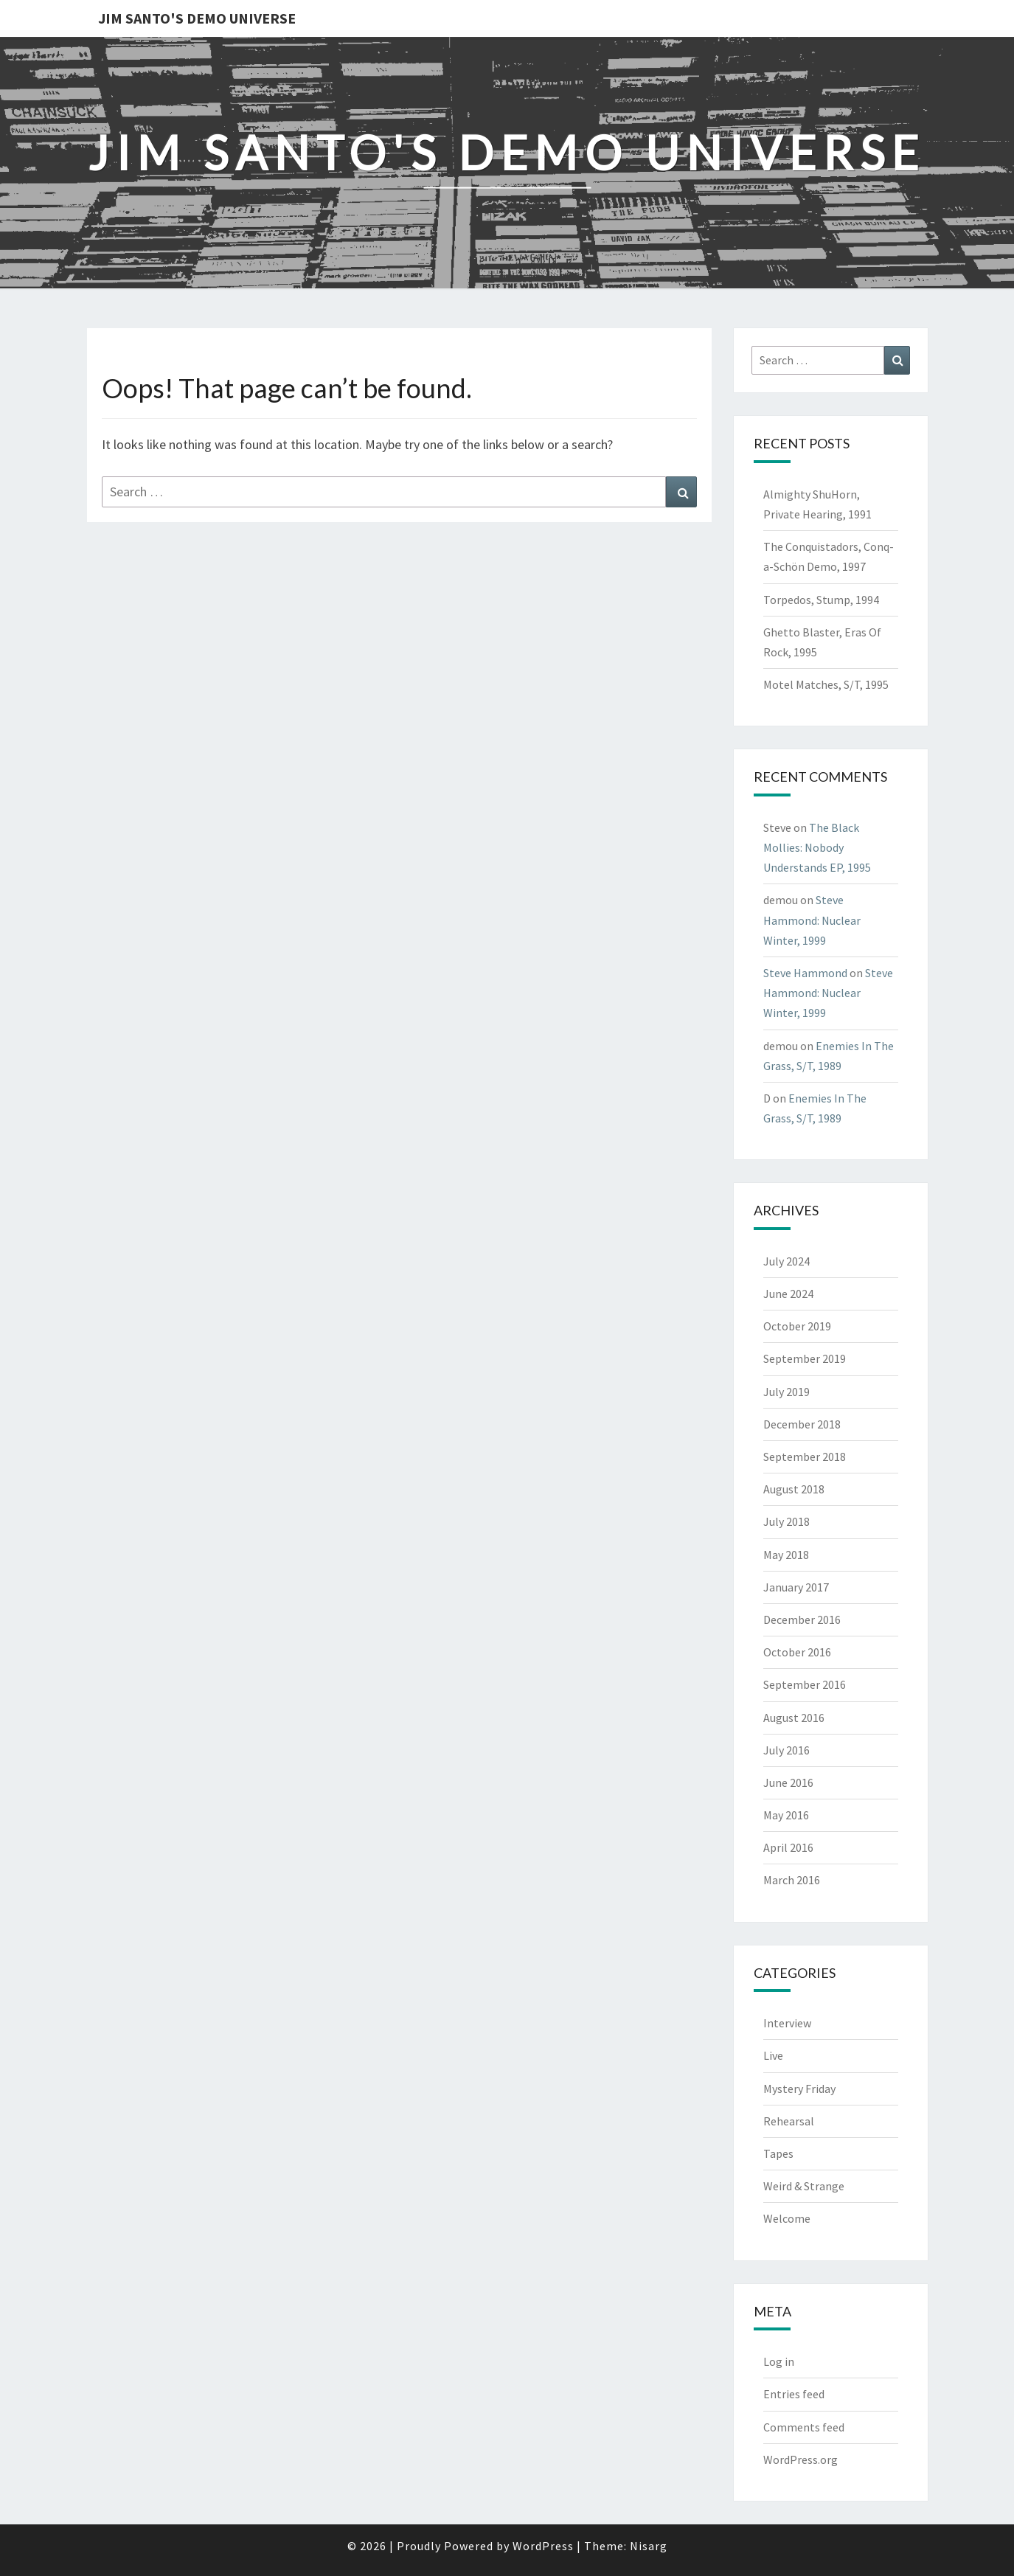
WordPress (543, 2545)
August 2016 (793, 1717)
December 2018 (802, 1424)
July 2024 (786, 1261)
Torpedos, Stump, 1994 (821, 599)
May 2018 (786, 1554)
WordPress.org (800, 2459)
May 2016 (786, 1815)
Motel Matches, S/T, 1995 (826, 684)
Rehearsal (788, 2121)
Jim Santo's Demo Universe (197, 18)
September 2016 (804, 1684)
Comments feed (803, 2427)
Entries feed (793, 2393)
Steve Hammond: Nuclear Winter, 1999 (812, 919)
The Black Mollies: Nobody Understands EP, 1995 (817, 847)
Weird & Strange (803, 2186)
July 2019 (786, 1391)
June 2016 (788, 1782)
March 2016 (791, 1879)
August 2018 (793, 1489)
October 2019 (797, 1326)
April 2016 (788, 1847)
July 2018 (786, 1521)
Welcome (786, 2218)
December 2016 (802, 1619)
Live (773, 2055)
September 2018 (804, 1456)
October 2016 (797, 1652)
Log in (778, 2361)
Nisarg (648, 2545)
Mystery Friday (799, 2088)
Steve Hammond (805, 972)
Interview (787, 2023)
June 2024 (788, 1293)
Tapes (778, 2153)
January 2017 (796, 1587)
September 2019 (804, 1358)
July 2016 (786, 1750)
